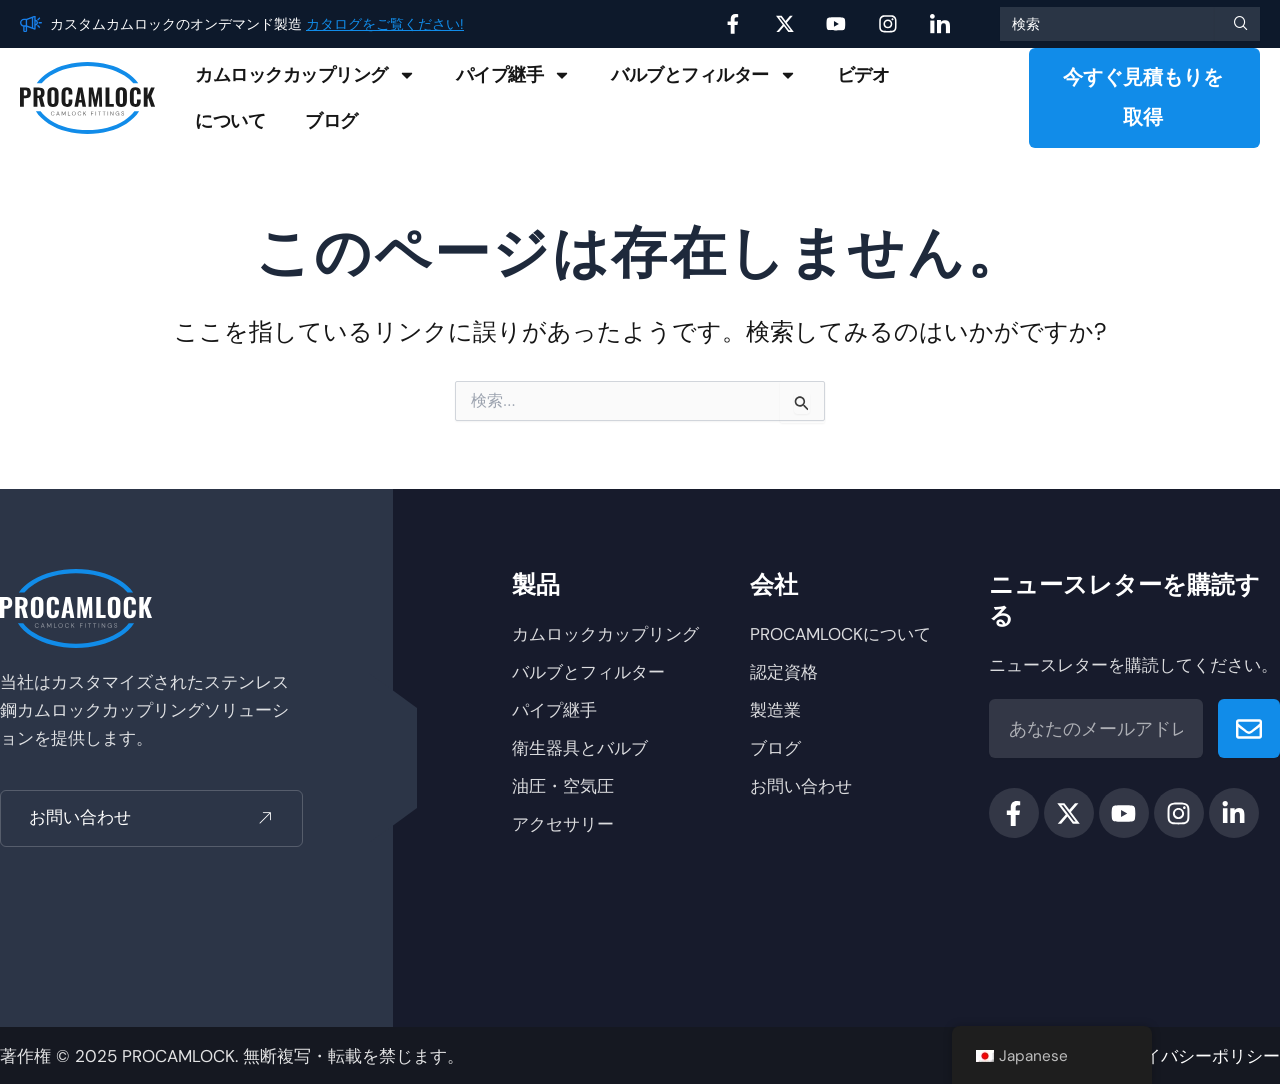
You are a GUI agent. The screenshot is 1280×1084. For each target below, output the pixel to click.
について (230, 121)
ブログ (331, 121)
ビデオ (863, 75)
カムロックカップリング (305, 75)
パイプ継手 (514, 75)
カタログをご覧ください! (385, 24)
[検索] (1237, 24)
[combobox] (1107, 24)
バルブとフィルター (704, 75)
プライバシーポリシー (1195, 1056)
